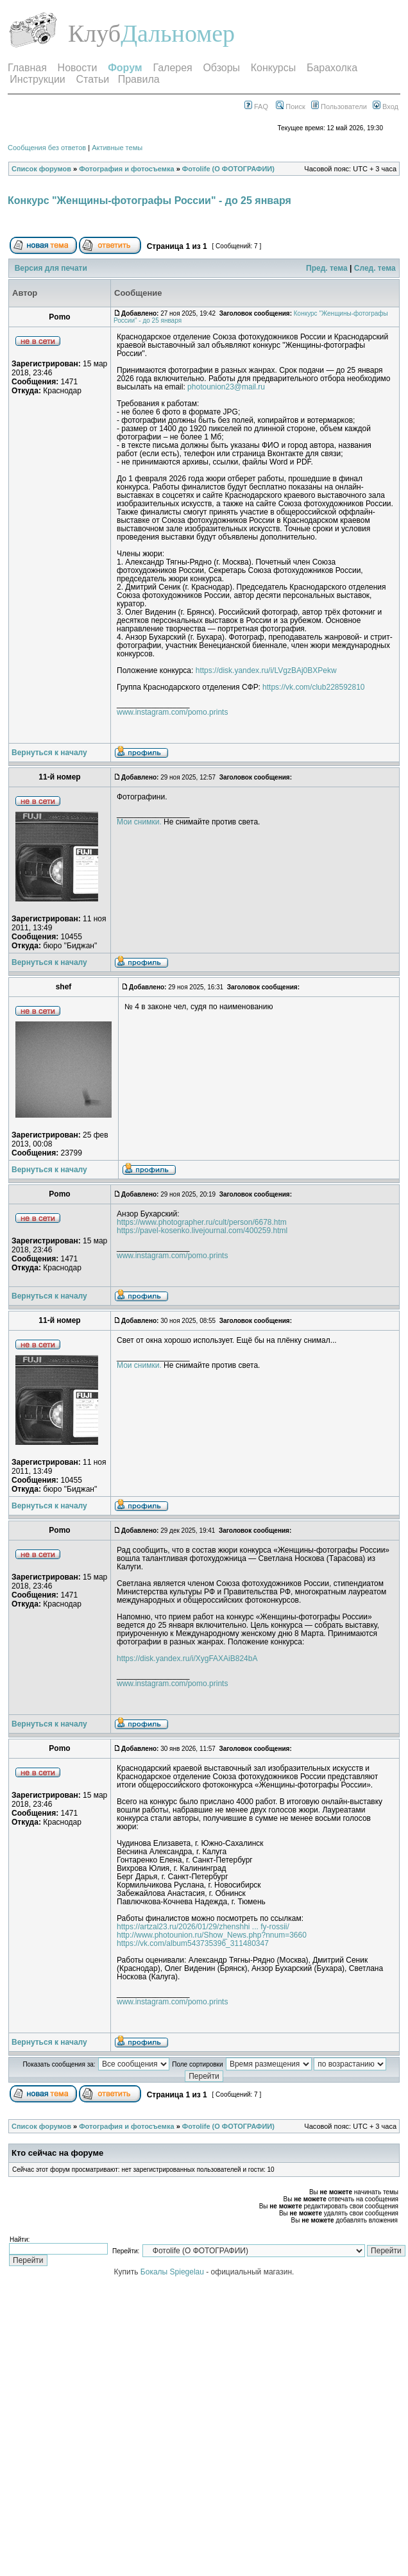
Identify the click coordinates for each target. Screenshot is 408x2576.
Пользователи (339, 106)
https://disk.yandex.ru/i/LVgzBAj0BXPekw (266, 670)
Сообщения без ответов (47, 147)
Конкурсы (273, 67)
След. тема (375, 268)
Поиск (290, 106)
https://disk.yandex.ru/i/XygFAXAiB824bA (187, 1658)
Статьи (92, 79)
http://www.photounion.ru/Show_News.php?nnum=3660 (212, 1935)
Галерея (172, 67)
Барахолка (332, 67)
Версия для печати (51, 268)
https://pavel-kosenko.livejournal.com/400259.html (202, 1230)
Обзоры (221, 67)
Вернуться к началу (49, 752)
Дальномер (178, 33)
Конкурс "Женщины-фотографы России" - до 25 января (149, 200)
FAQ (256, 106)
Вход (385, 106)
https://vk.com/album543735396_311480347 (193, 1943)
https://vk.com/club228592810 (313, 687)
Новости (78, 67)
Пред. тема (327, 268)
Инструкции (37, 79)
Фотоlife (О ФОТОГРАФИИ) (228, 169)
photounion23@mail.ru (226, 386)
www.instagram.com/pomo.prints (172, 712)
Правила (139, 79)
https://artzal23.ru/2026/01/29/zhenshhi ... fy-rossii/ (203, 1926)
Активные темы (117, 147)
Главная (27, 67)
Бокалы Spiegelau (173, 2271)
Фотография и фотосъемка (126, 169)
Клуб (94, 33)
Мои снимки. (139, 821)
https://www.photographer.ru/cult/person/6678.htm (202, 1222)
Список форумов (41, 169)
